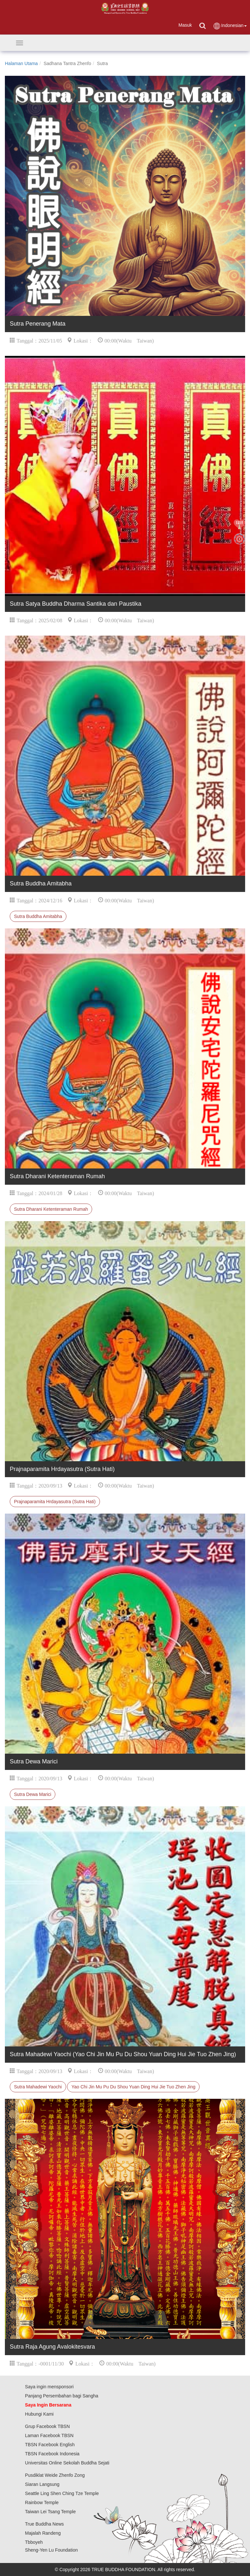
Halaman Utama (21, 63)
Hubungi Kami (39, 2414)
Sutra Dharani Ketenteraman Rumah (51, 1209)
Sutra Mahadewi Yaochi (38, 2086)
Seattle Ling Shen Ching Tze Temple (62, 2493)
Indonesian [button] (230, 26)
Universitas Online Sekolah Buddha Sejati (67, 2462)
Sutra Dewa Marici (32, 1794)
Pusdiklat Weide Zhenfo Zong (55, 2475)
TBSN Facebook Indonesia (52, 2453)
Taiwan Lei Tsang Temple (50, 2511)
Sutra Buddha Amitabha (38, 916)
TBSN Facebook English (50, 2444)
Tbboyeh (34, 2542)
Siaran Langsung (42, 2484)
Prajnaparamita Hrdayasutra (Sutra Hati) (55, 1501)
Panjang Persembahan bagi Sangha (61, 2395)
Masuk (185, 25)
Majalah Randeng (43, 2533)
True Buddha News (44, 2524)
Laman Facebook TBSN (49, 2435)
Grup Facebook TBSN (47, 2426)
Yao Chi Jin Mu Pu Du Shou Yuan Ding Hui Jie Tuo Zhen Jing (133, 2086)
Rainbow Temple (42, 2502)
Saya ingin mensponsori (49, 2386)
